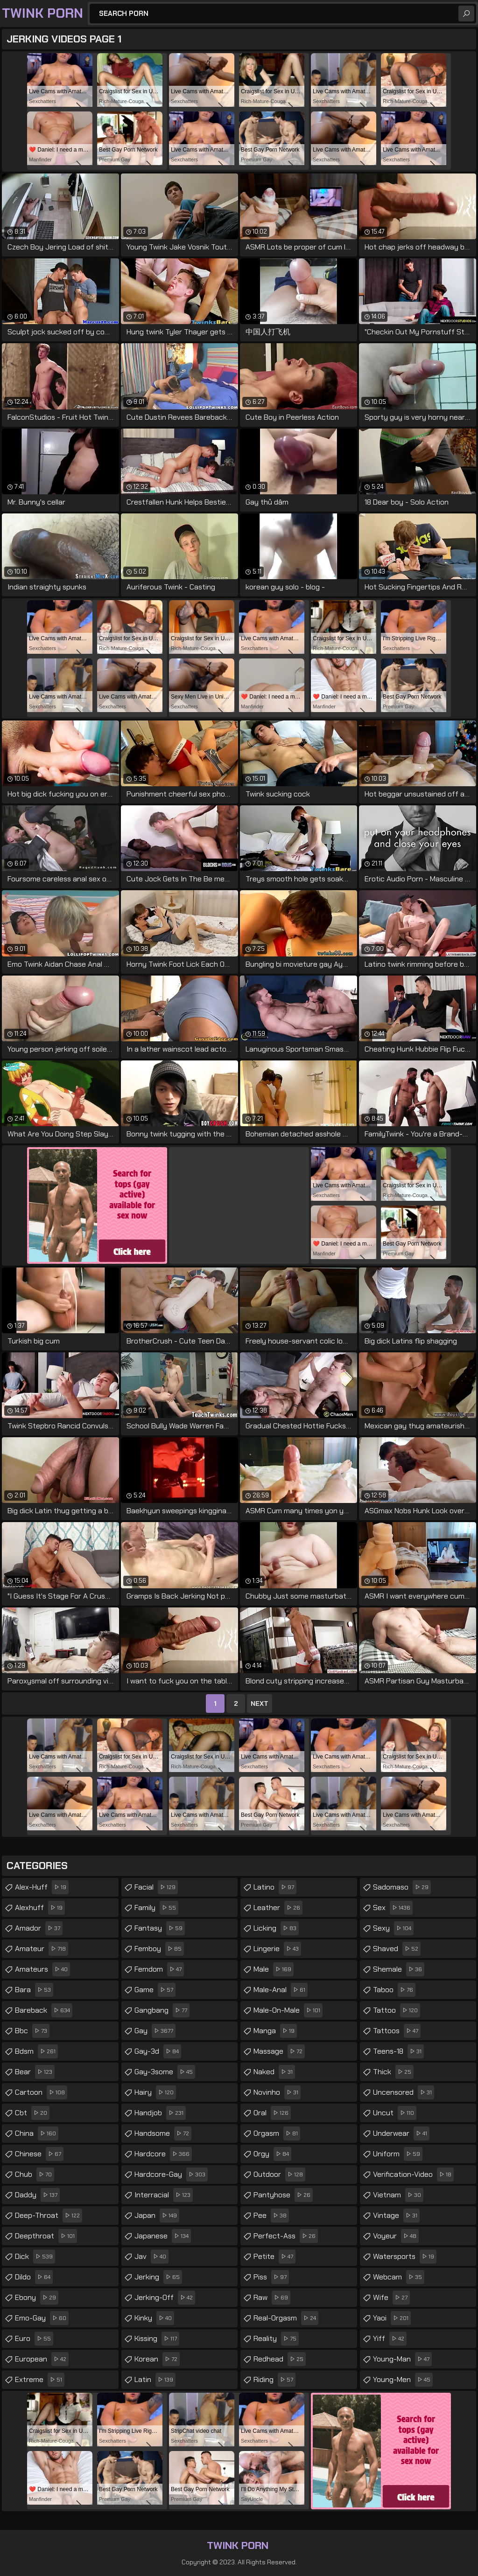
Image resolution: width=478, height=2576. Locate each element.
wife (391, 2298)
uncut (394, 2113)
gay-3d (157, 2051)
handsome (162, 2133)
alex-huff (42, 1887)
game (155, 1990)
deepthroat (46, 2236)
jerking (158, 2277)
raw (271, 2298)
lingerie (277, 1949)
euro (34, 2339)
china (36, 2133)
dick (35, 2257)
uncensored (403, 2092)
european (42, 2359)
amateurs (42, 1969)
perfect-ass (285, 2236)
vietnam (398, 2195)
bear (35, 2072)
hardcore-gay (171, 2174)
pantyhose (283, 2195)
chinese (39, 2154)
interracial (163, 2195)
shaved (397, 1949)
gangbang (162, 2010)
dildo (34, 2277)
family (156, 1908)
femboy (159, 1949)
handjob (160, 2113)
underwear (401, 2133)
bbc (32, 2031)
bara (34, 1990)
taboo (394, 1990)
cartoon (41, 2092)
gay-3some (164, 2072)
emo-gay (42, 2318)
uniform (397, 2154)
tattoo (396, 2010)
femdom (159, 1969)
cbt (32, 2113)
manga (275, 2031)
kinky (154, 2318)
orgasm (276, 2133)
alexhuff (40, 1908)
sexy (393, 1928)
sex (393, 1908)
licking (276, 1928)
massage (279, 2051)
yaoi (392, 2318)
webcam (398, 2277)
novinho (277, 2092)
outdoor (279, 2174)
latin (155, 2380)
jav (151, 2257)
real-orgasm (285, 2318)
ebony (36, 2298)
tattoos (397, 2031)
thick (393, 2072)
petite (274, 2257)
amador (39, 1928)
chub (34, 2174)
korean (157, 2359)
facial (156, 1887)
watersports (404, 2257)
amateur (41, 1949)
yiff (390, 2339)
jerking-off (164, 2298)
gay (155, 2031)
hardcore (163, 2154)
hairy (155, 2092)
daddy (37, 2195)
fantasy (159, 1928)
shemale (398, 1969)
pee (271, 2216)
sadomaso (402, 1887)
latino (274, 1887)
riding (274, 2380)
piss (271, 2277)
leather (277, 1908)
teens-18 (398, 2051)
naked (274, 2072)
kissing (156, 2339)
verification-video (413, 2174)
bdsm (36, 2051)
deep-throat (48, 2216)
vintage (396, 2216)
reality (276, 2339)
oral (272, 2113)
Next (259, 1703)
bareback (43, 2010)
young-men (403, 2380)
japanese (162, 2236)
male (273, 1969)
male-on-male (288, 2010)
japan (156, 2216)
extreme (39, 2380)
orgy (272, 2154)
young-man (402, 2359)
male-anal (280, 1990)
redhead (279, 2359)
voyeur (396, 2236)
